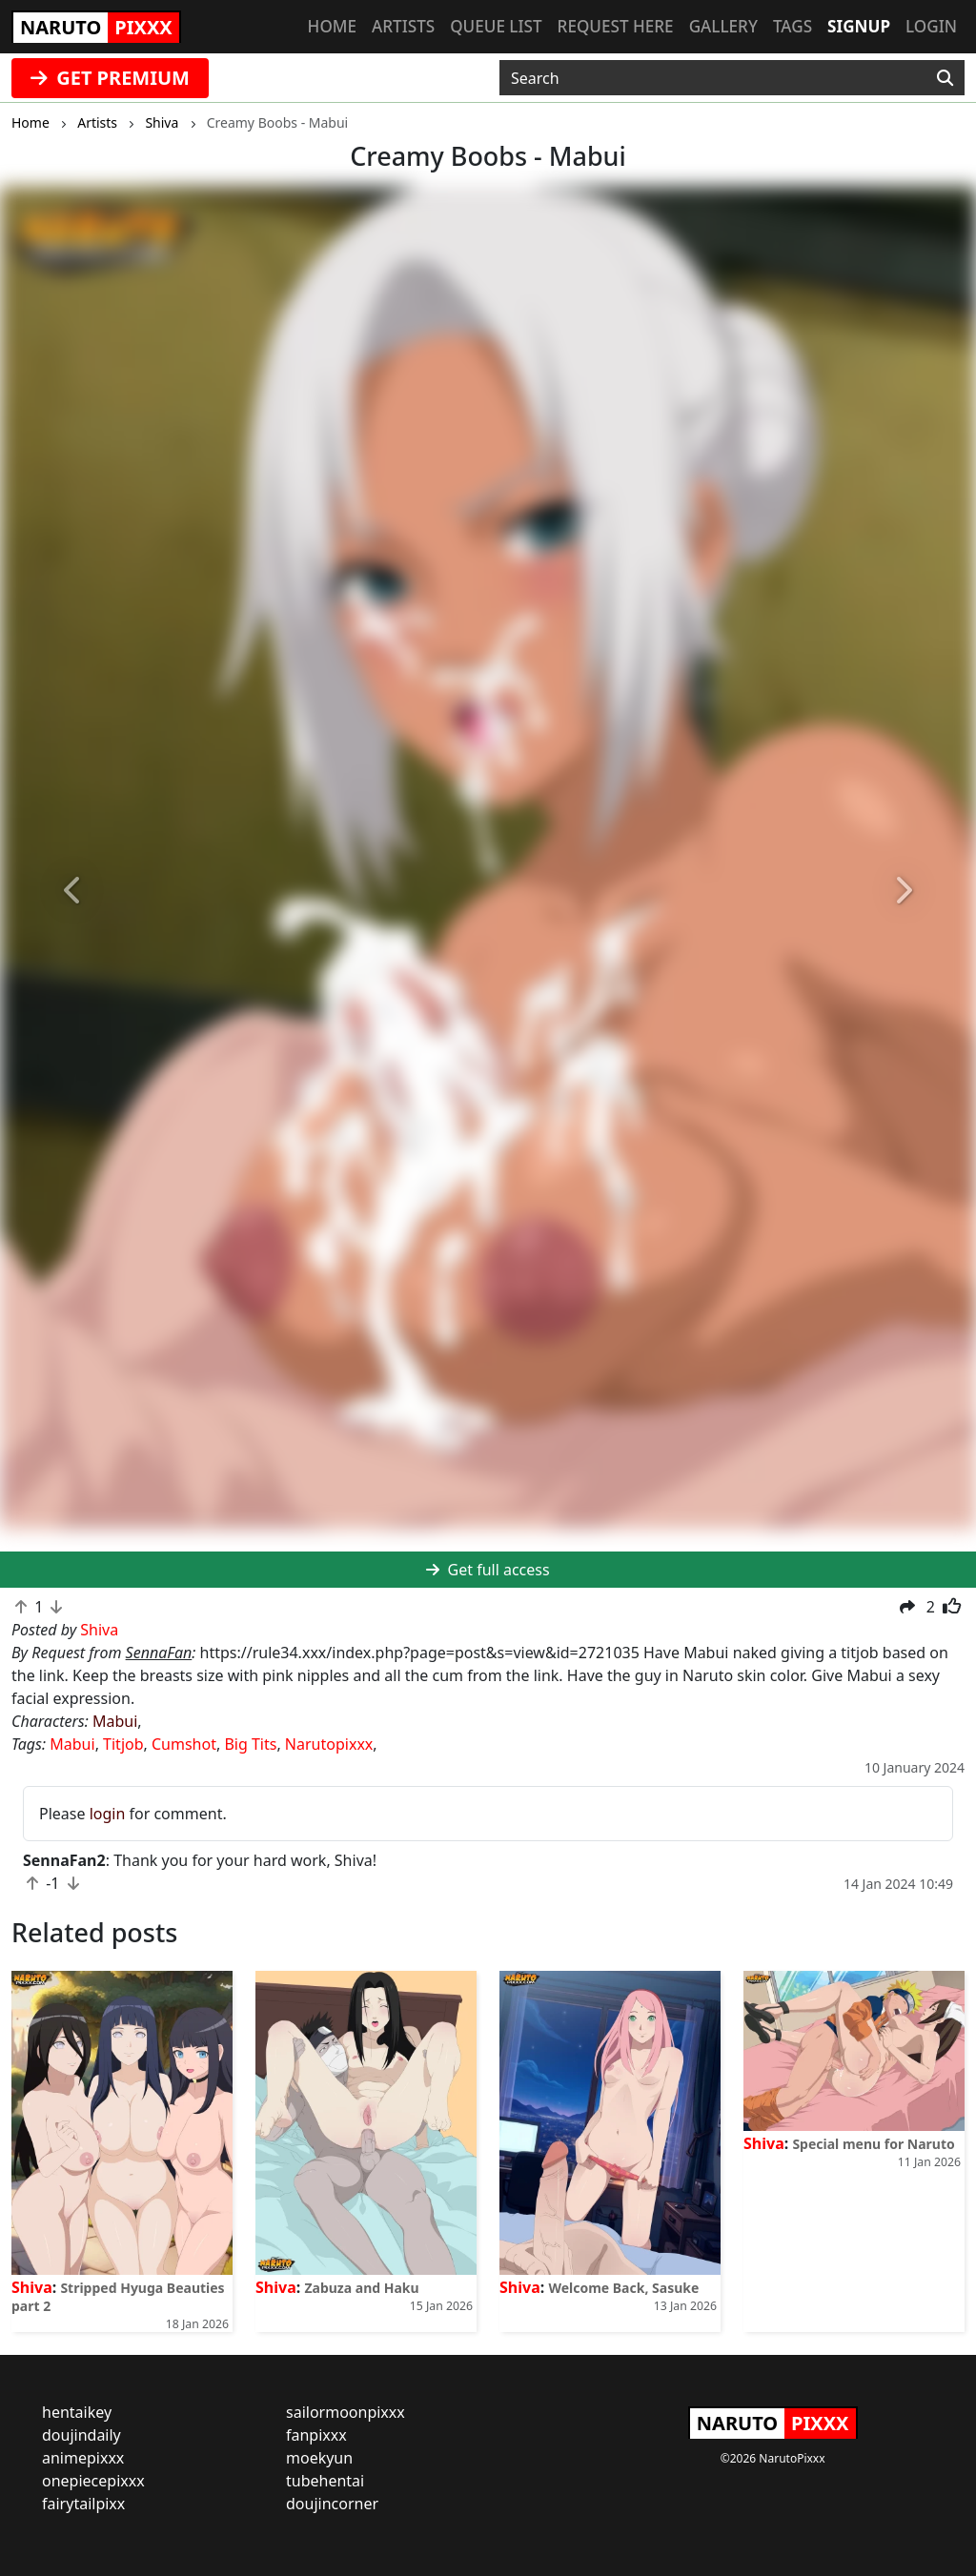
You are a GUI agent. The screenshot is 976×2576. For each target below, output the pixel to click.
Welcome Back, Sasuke (623, 2288)
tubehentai (325, 2480)
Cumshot (184, 1744)
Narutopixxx (329, 1744)
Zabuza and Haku (361, 2288)
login (108, 1813)
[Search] (945, 78)
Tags (792, 26)
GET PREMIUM (110, 78)
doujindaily (81, 2434)
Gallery (723, 26)
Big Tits (250, 1744)
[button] (73, 890)
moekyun (319, 2457)
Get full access (487, 1569)
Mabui (114, 1721)
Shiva (31, 2287)
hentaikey (77, 2412)
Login (931, 26)
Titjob (123, 1744)
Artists (403, 26)
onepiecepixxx (93, 2480)
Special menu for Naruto (873, 2144)
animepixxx (83, 2457)
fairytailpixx (83, 2503)
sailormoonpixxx (345, 2412)
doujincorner (332, 2503)
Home (332, 26)
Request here (616, 26)
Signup (858, 26)
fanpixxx (316, 2434)
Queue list (495, 26)
